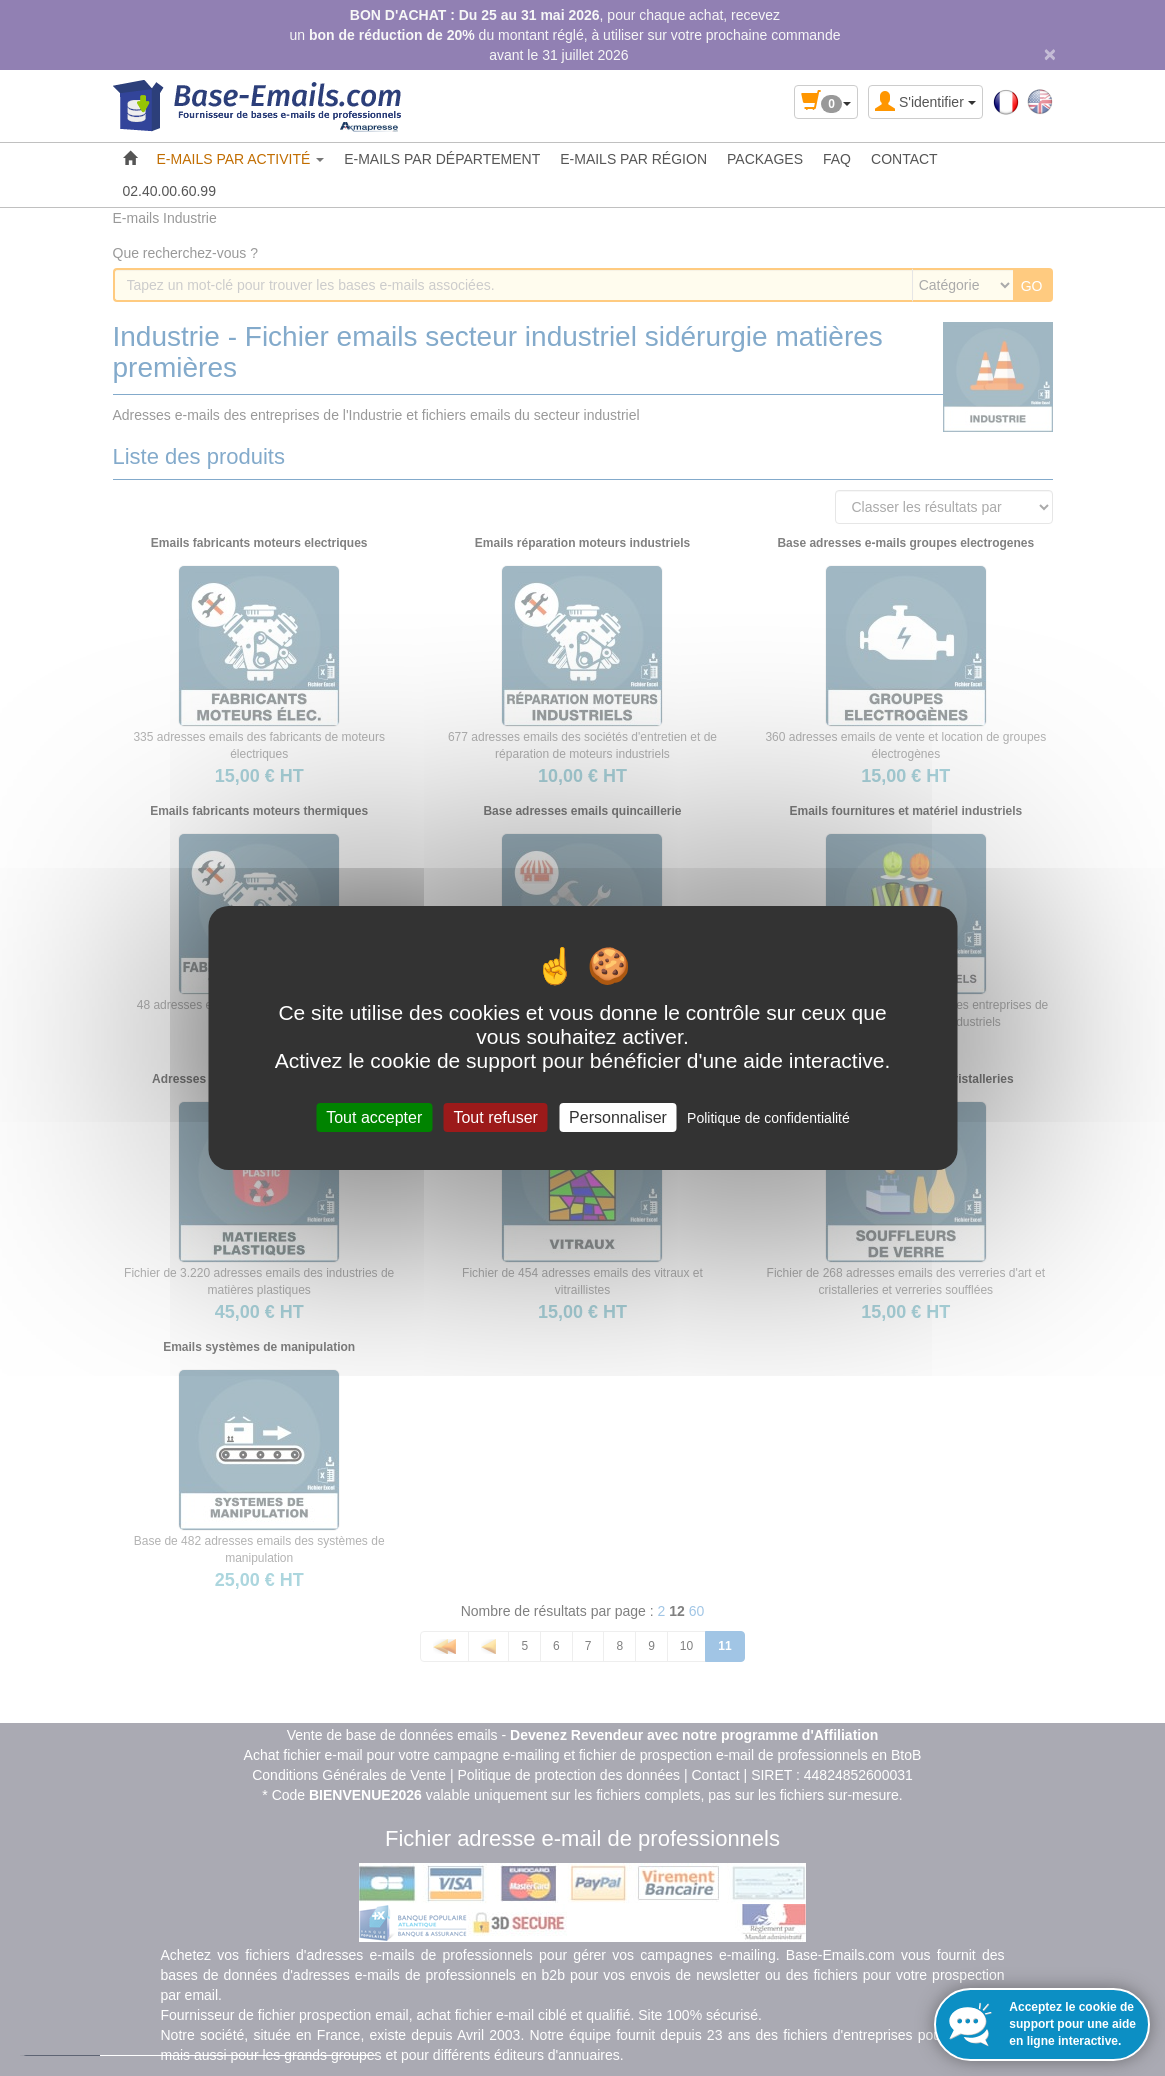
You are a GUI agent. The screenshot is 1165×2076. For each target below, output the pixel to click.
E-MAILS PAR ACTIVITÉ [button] (241, 159)
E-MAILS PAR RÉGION (633, 159)
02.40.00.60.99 (169, 191)
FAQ (837, 159)
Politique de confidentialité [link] (768, 1118)
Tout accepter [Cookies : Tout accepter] (374, 1117)
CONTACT (904, 159)
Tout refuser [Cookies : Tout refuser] (495, 1117)
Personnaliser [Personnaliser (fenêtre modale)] (618, 1117)
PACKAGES (765, 159)
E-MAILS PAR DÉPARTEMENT (442, 159)
